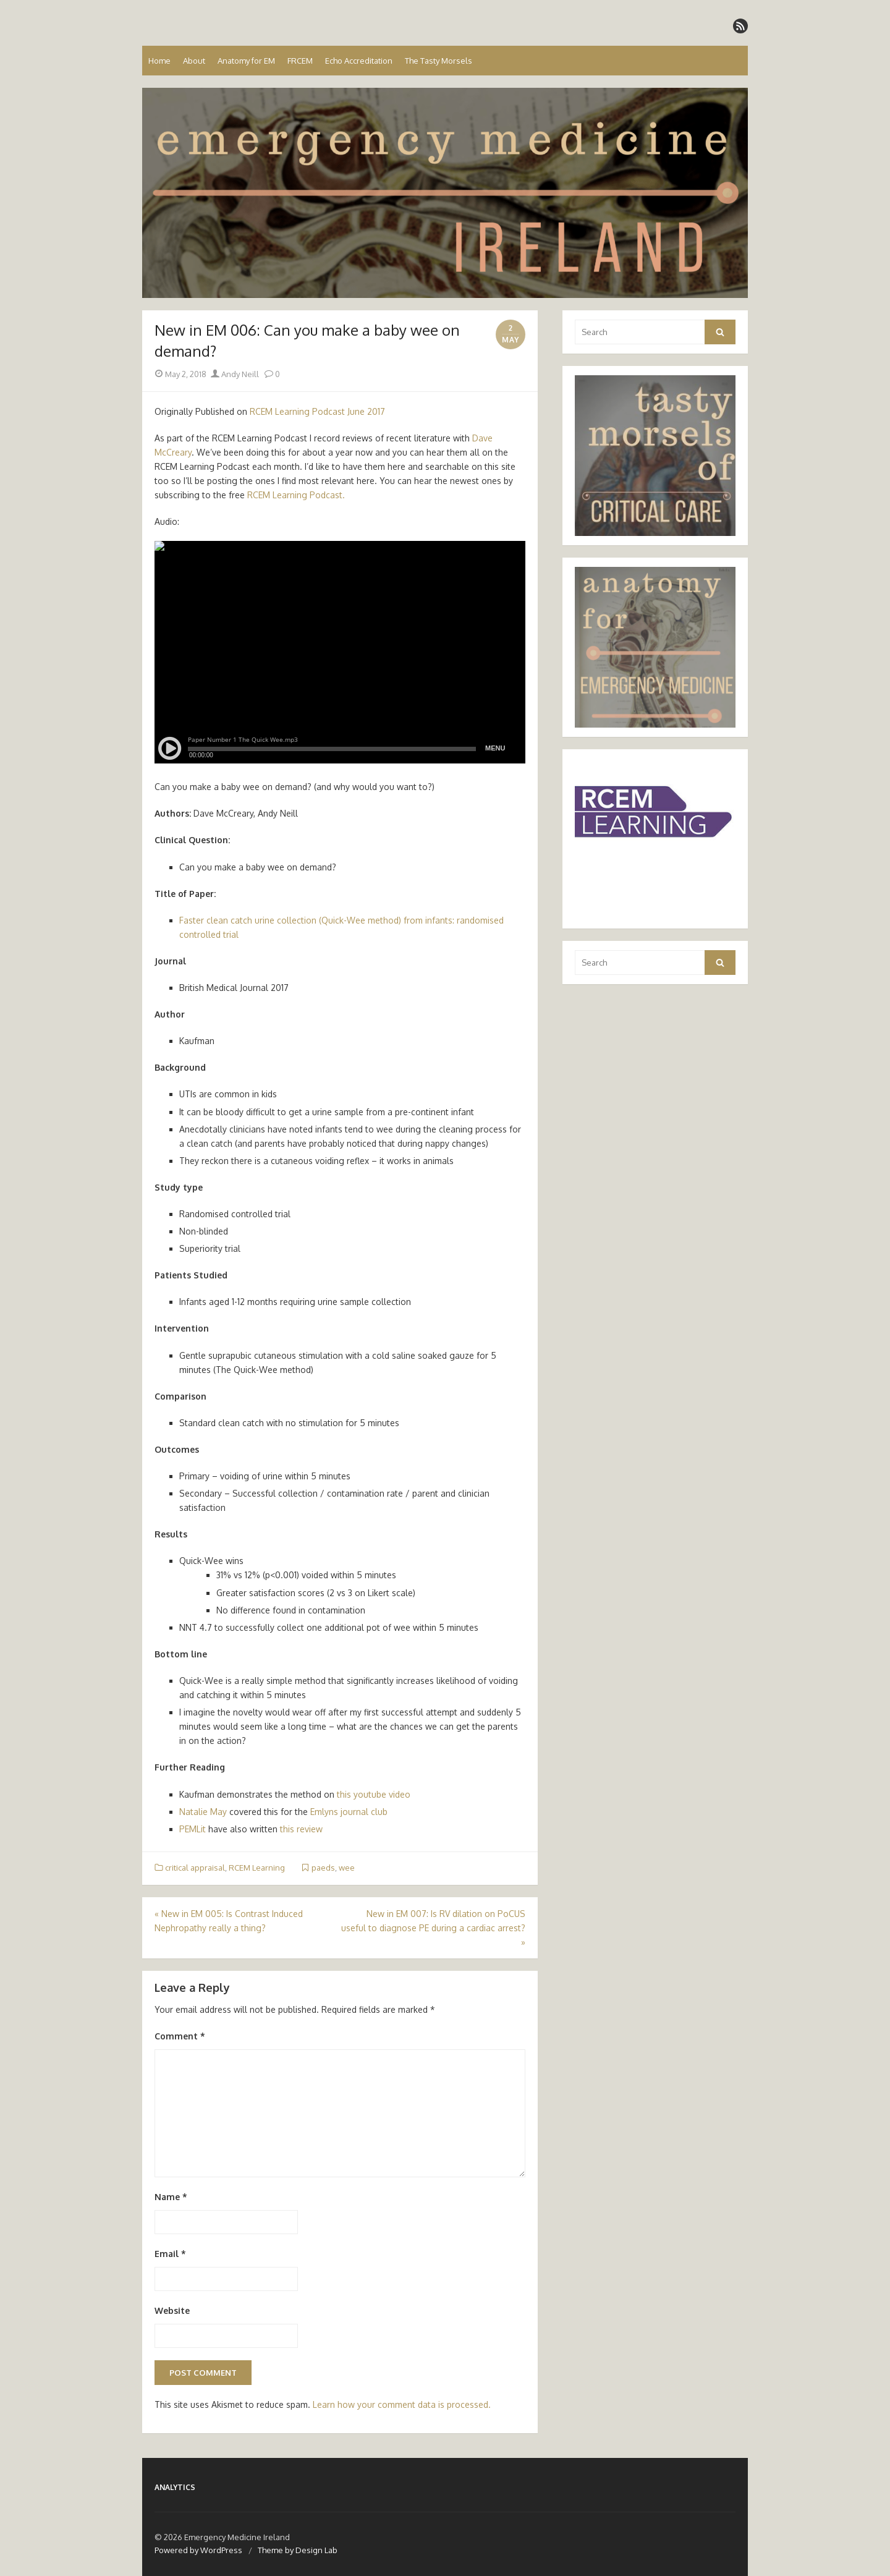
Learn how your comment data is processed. (402, 2404)
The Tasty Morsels (438, 61)
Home (159, 61)
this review (301, 1829)
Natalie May (203, 1811)
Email (170, 2253)
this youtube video (373, 1794)
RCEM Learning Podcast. (297, 495)
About (194, 61)
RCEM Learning (257, 1867)
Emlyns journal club (349, 1811)
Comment (180, 2036)
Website (172, 2310)
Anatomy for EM (246, 61)
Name (171, 2196)
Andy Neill (235, 374)
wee (347, 1867)
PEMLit (192, 1829)
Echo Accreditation (358, 61)
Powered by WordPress (198, 2550)
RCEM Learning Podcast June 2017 (317, 411)
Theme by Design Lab (297, 2550)
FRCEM (300, 61)
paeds (323, 1867)
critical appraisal (195, 1867)
